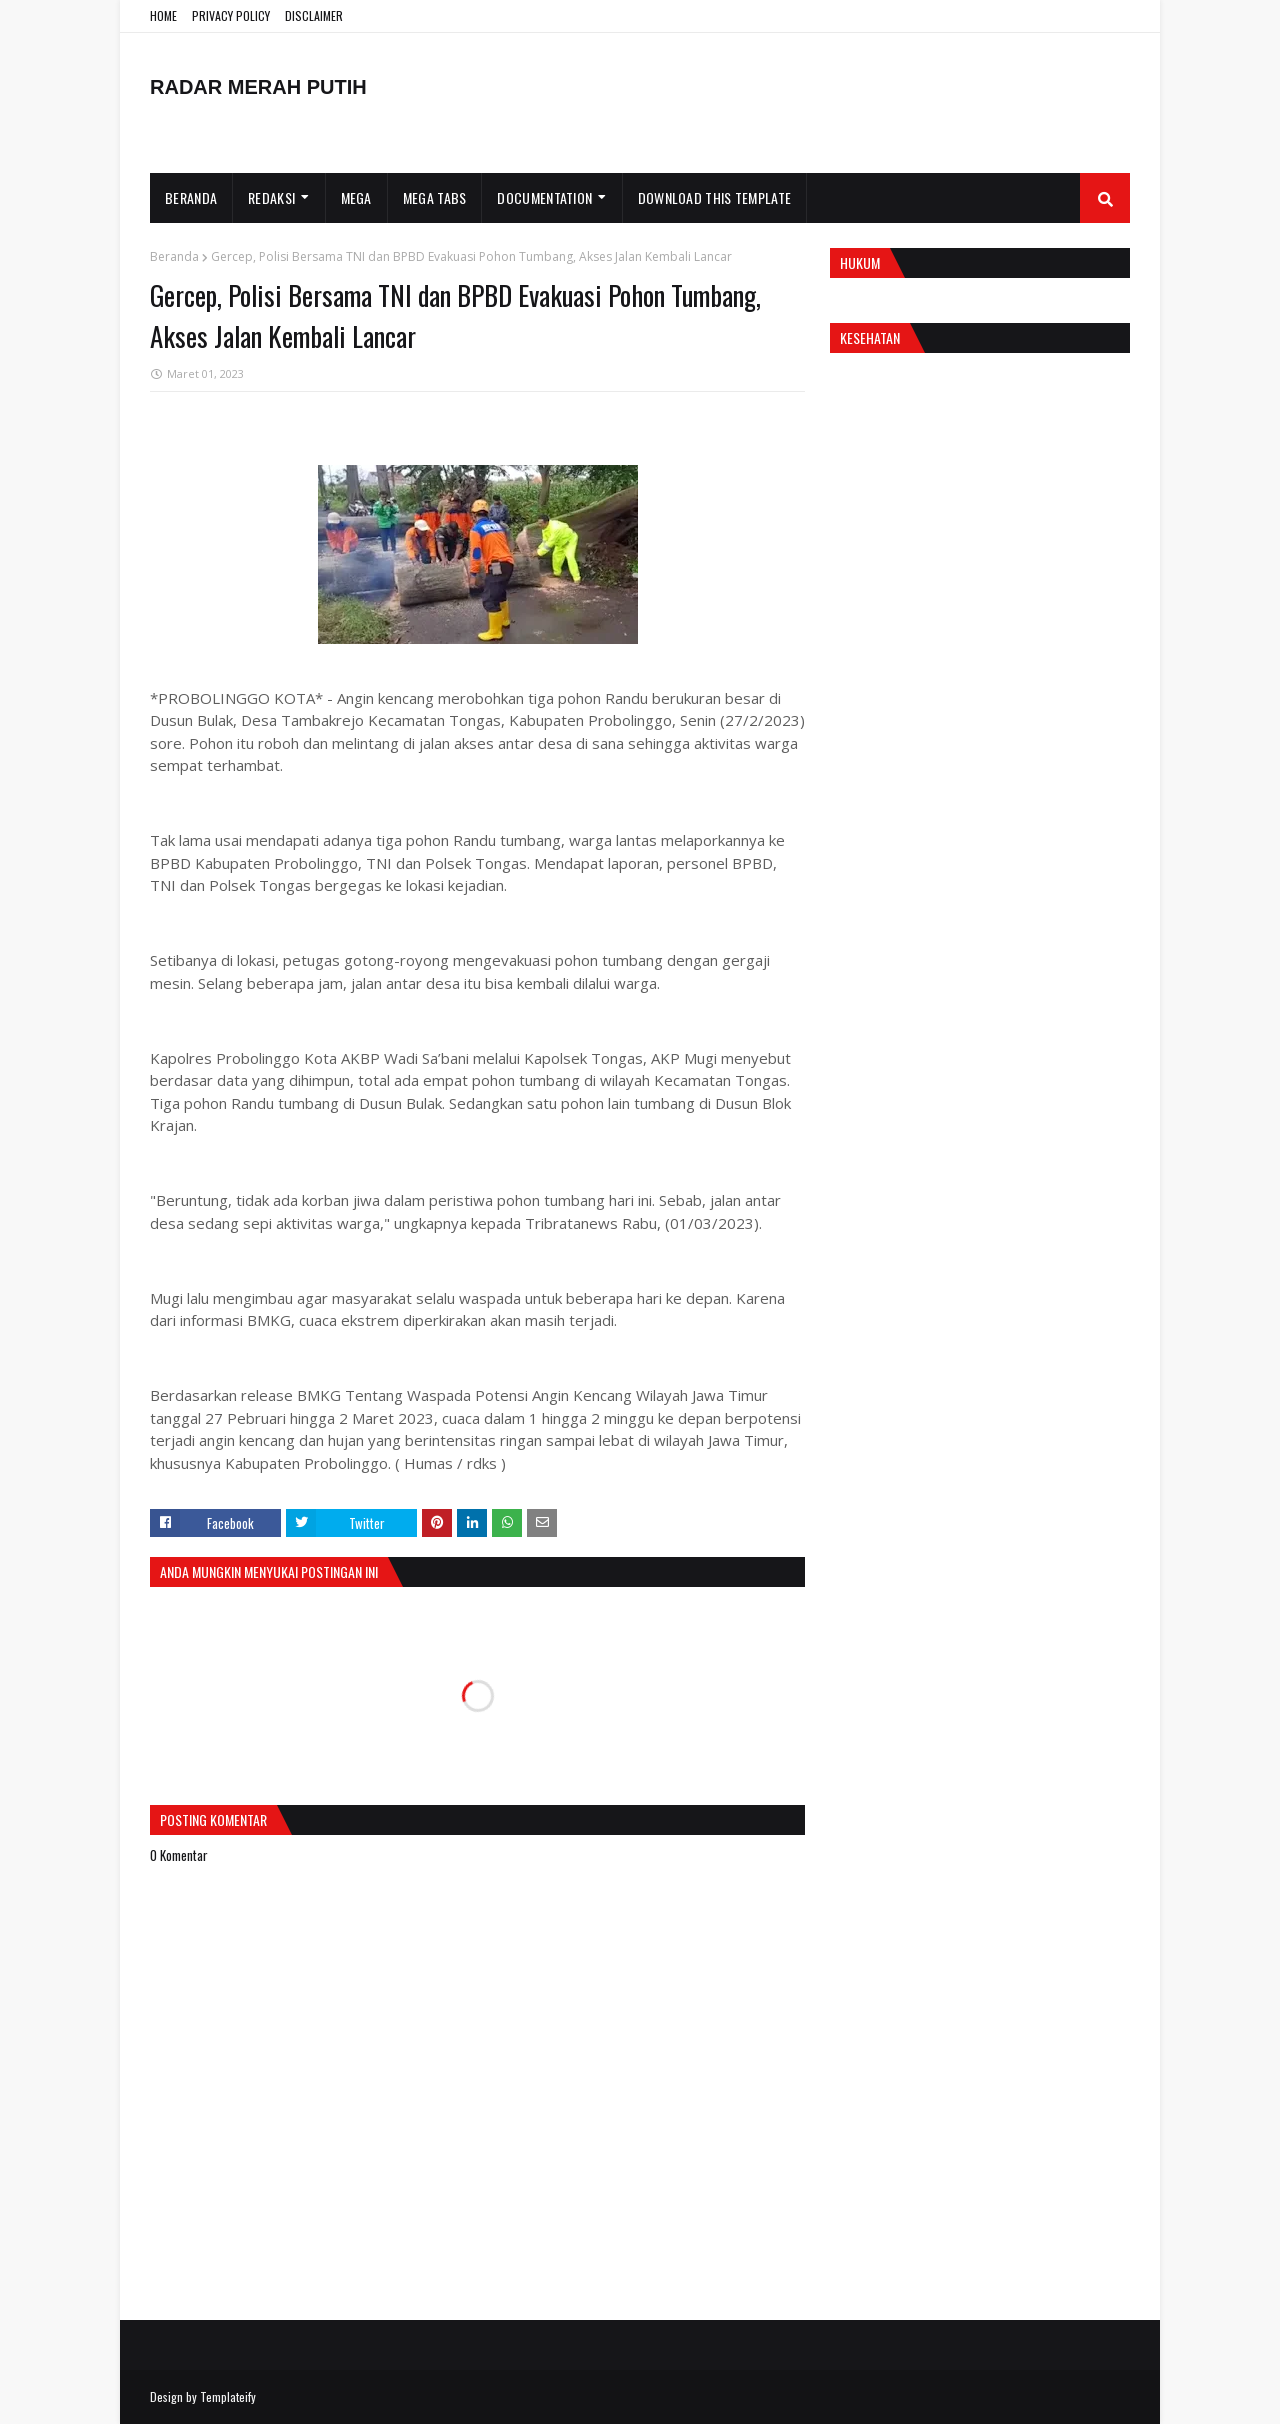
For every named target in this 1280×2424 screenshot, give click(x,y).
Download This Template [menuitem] (715, 197)
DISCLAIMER (314, 15)
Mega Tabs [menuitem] (435, 197)
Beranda (174, 256)
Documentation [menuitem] (544, 197)
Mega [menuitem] (356, 197)
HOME (163, 15)
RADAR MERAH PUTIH (258, 87)
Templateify (228, 2396)
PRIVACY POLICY (231, 15)
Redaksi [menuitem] (271, 197)
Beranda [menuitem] (191, 197)
